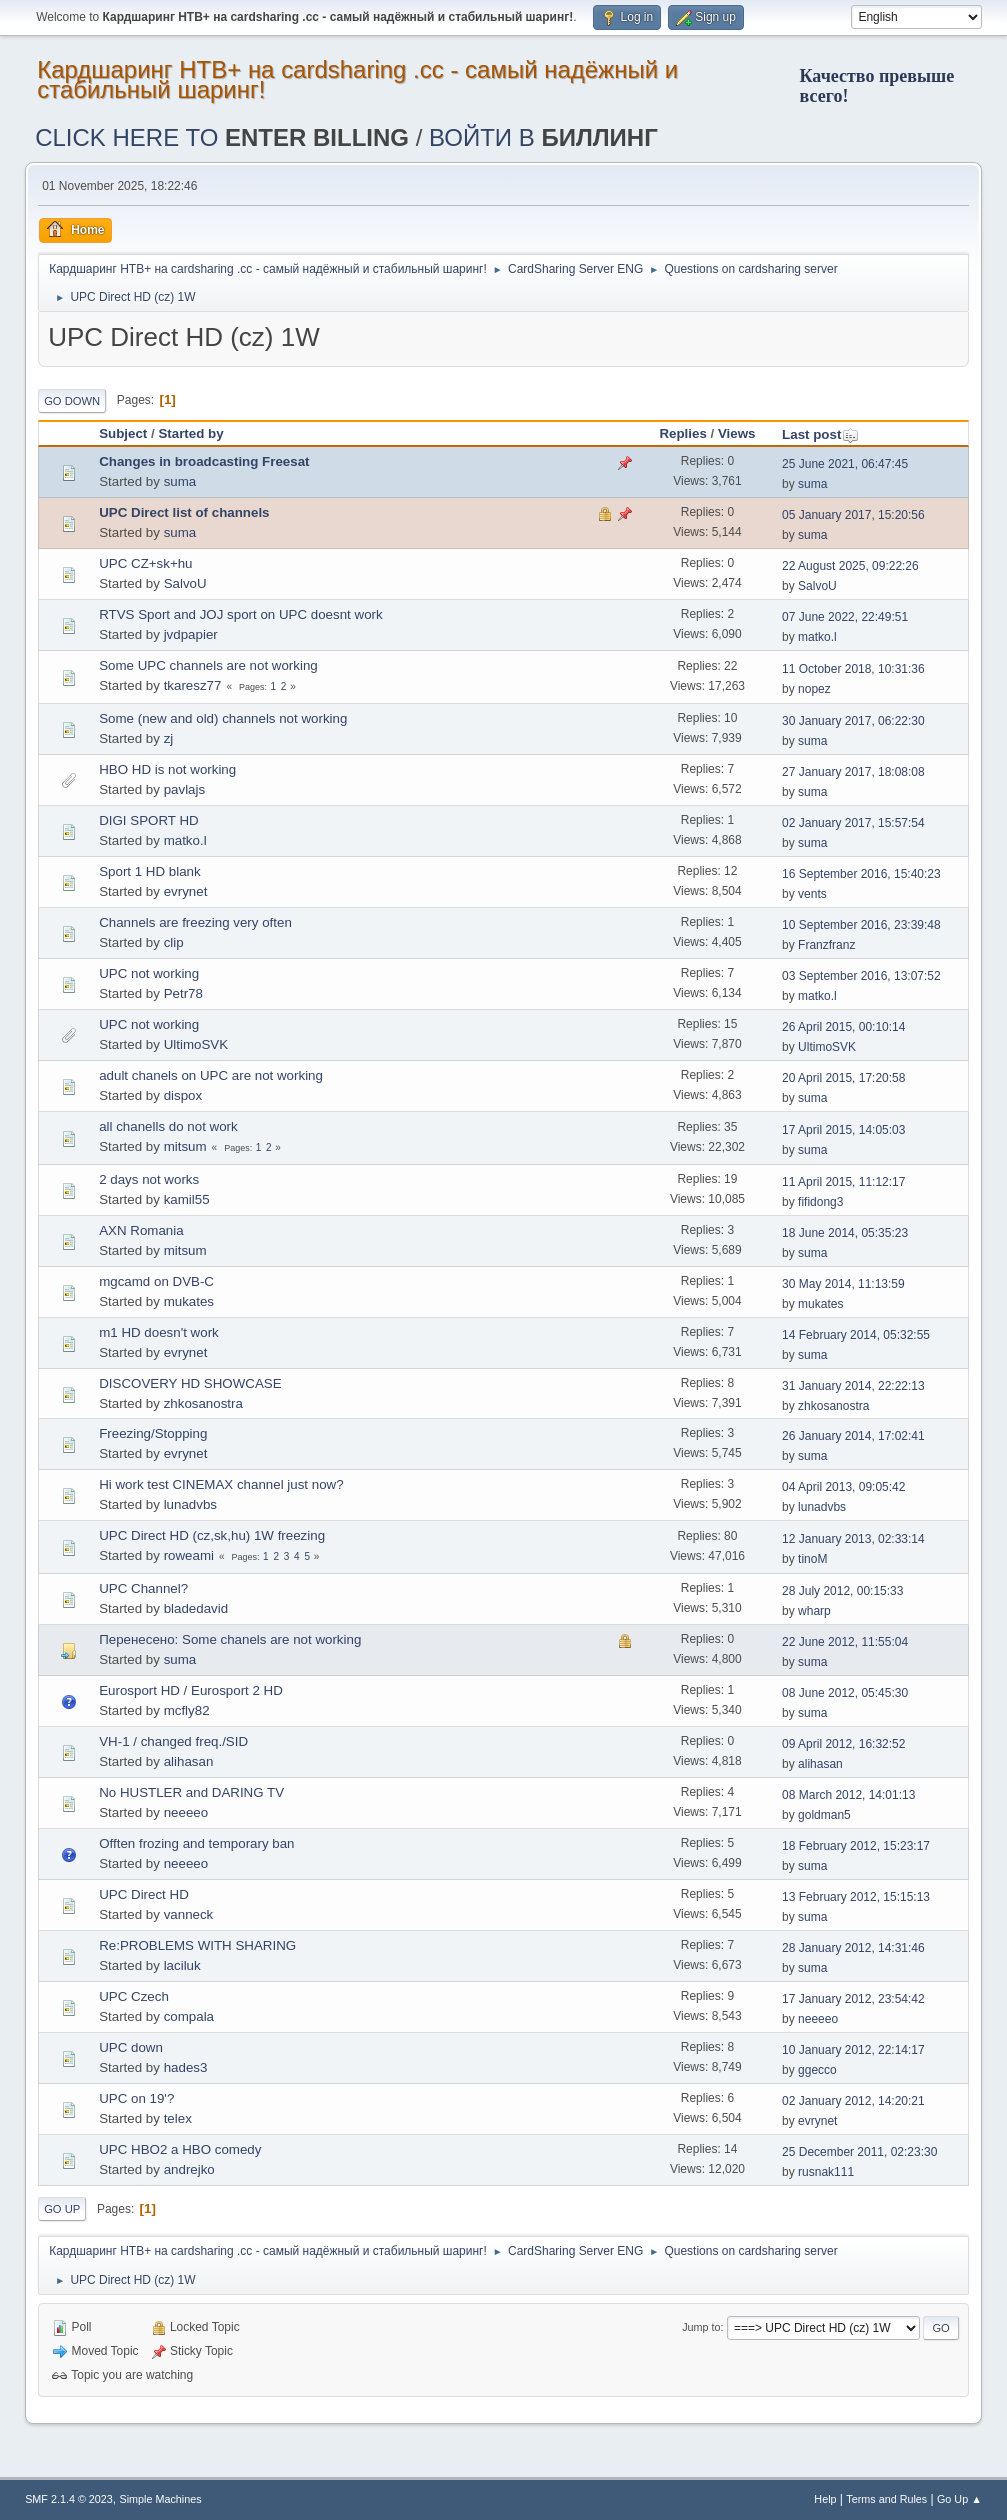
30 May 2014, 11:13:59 (843, 1284)
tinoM (812, 1559)
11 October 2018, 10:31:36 (853, 669)
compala (189, 2016)
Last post (820, 434)
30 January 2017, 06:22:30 (853, 721)
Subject (123, 433)
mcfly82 (187, 1710)
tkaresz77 (193, 685)
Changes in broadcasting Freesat (204, 461)
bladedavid (196, 1608)
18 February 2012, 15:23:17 (856, 1846)
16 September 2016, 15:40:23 (861, 874)
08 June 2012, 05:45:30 (845, 1693)
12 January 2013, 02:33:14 (853, 1539)
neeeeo (186, 1812)
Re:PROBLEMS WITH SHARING (197, 1945)
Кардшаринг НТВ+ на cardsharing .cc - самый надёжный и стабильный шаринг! (357, 79)
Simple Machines (161, 2499)
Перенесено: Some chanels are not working (230, 1639)
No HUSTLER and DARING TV (191, 1792)
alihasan (189, 1761)
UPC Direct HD (144, 1894)
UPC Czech (134, 1996)
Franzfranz (826, 945)
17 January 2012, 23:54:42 (853, 1999)
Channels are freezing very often (195, 922)
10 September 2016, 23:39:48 (861, 925)
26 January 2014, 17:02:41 (853, 1436)
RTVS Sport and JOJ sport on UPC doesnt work (240, 614)
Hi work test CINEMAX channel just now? (221, 1484)
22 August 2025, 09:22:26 (850, 566)
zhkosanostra (203, 1403)
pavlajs (185, 789)
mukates (189, 1301)
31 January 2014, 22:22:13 (853, 1386)
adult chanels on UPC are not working (211, 1075)
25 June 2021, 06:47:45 (845, 464)
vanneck (189, 1914)
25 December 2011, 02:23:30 (859, 2152)
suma (180, 481)
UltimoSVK (196, 1044)
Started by (190, 433)
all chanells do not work (168, 1126)
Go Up (62, 2209)
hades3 (186, 2067)
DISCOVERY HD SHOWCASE (190, 1383)
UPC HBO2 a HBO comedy (180, 2149)
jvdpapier (191, 634)
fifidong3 (820, 1202)
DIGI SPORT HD (149, 820)
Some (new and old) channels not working (223, 718)
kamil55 (187, 1199)
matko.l (817, 637)
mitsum (185, 1146)
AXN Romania (141, 1230)
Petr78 (183, 993)
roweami (189, 1555)
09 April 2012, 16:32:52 (843, 1744)
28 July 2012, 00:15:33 (842, 1591)
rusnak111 (826, 2172)
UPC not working (149, 973)
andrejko (189, 2169)
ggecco (817, 2070)
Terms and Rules (886, 2499)
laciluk (182, 1965)
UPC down (131, 2047)
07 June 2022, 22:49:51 (845, 617)
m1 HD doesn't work (159, 1332)
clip (174, 942)
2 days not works (149, 1179)
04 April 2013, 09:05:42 (843, 1487)
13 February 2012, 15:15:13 (856, 1897)
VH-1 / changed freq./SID (173, 1741)
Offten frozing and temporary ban (196, 1843)
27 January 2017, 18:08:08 (853, 772)
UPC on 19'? (136, 2098)
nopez (814, 689)
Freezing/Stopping (153, 1433)
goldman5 (824, 1815)
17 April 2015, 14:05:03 (843, 1130)
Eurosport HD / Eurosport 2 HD (191, 1690)
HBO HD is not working (167, 769)
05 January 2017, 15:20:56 (853, 515)
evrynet (186, 891)
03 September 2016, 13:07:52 (861, 976)
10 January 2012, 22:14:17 (853, 2050)
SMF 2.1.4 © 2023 (69, 2499)
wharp (814, 1611)
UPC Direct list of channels (184, 512)
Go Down (72, 401)
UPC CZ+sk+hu (145, 563)
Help (825, 2499)
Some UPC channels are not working (208, 665)
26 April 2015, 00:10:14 (843, 1027)
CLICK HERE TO (222, 137)
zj (169, 738)
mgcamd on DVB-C (156, 1281)
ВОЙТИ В (543, 137)
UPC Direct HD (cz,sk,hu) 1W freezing (212, 1535)
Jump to (701, 2327)
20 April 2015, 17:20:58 (843, 1078)
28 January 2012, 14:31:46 (853, 1948)
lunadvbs (190, 1504)
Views (737, 433)
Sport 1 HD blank (150, 871)
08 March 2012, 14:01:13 (848, 1795)
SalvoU (185, 583)
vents (812, 894)
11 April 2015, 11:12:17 (843, 1182)
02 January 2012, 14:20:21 (853, 2101)
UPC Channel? (143, 1588)
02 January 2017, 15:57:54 (853, 823)
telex (178, 2118)
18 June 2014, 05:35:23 (845, 1233)
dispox (183, 1095)
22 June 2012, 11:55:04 (845, 1642)
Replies (682, 433)
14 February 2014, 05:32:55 (856, 1335)
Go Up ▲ (959, 2499)
